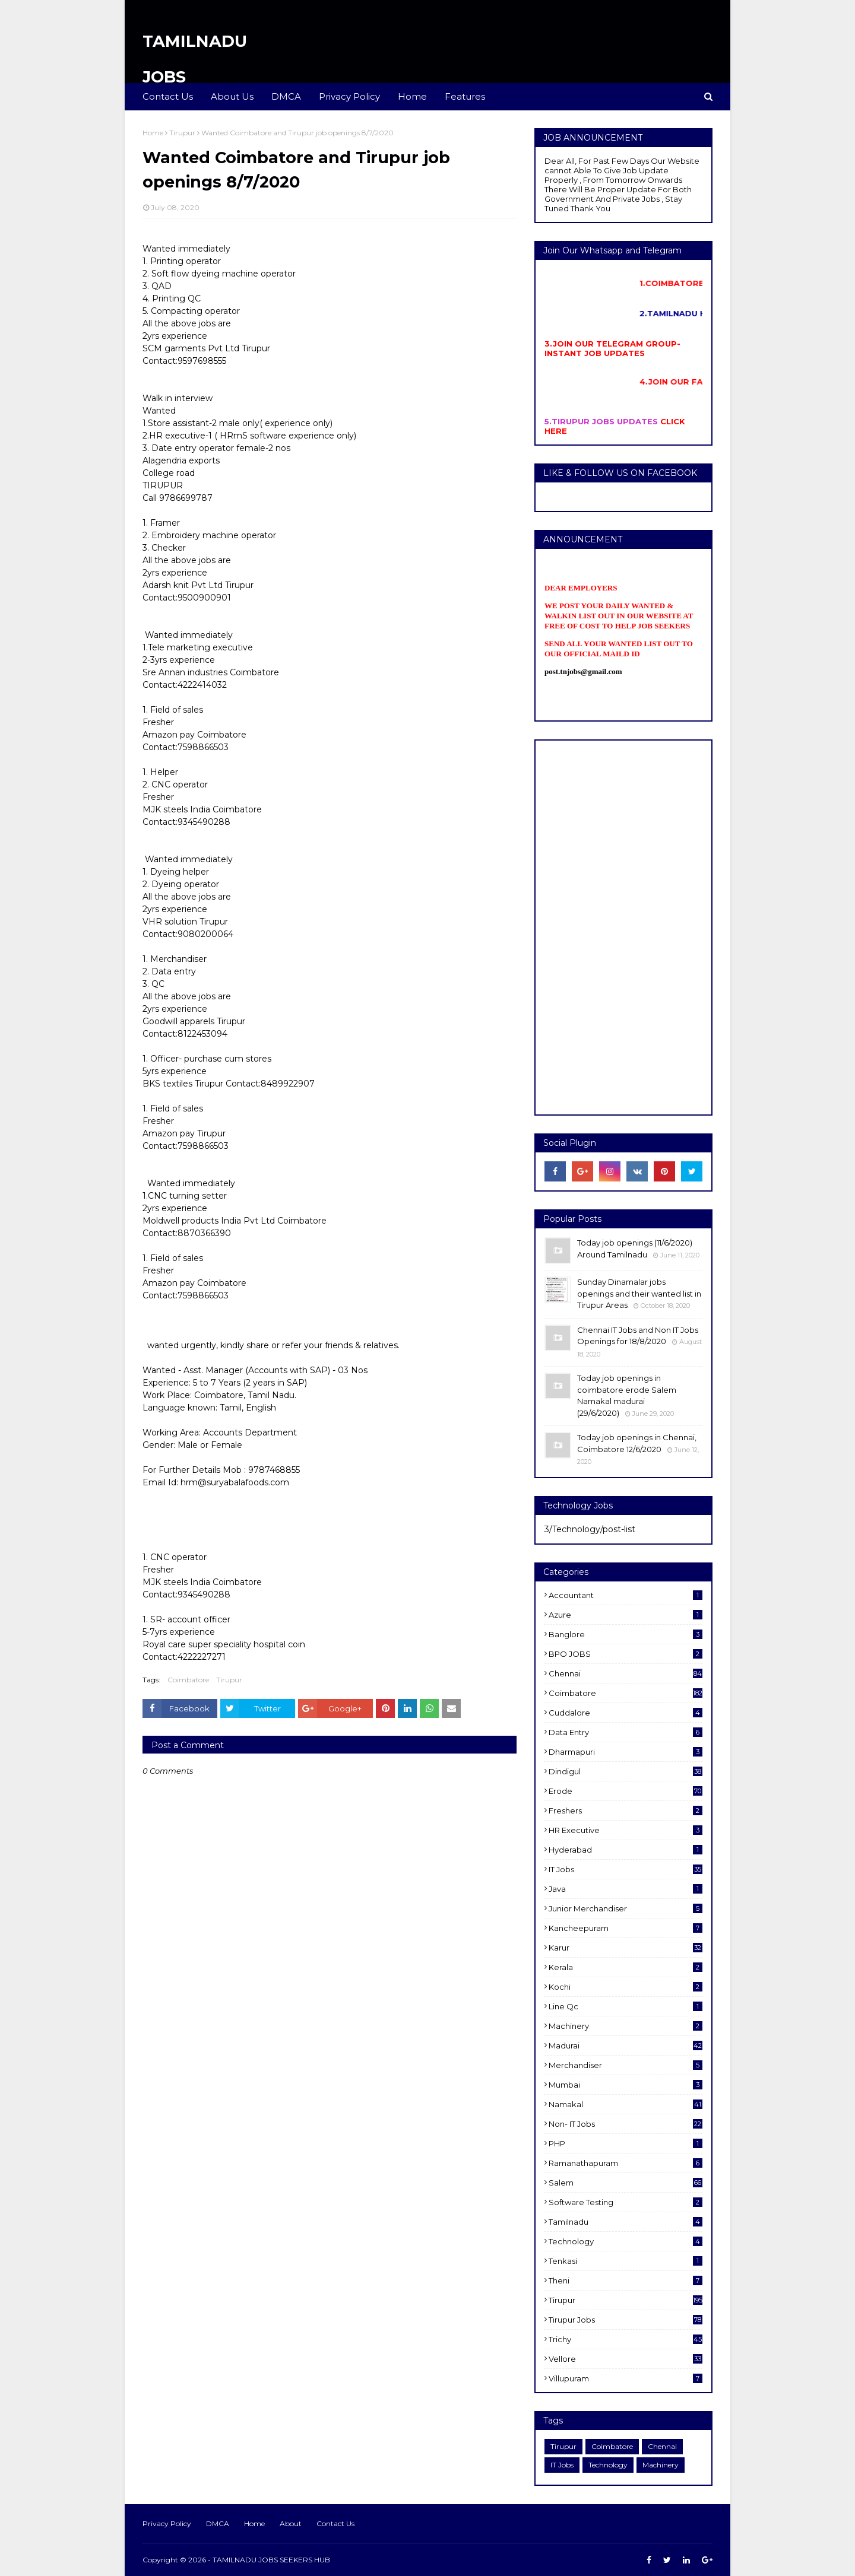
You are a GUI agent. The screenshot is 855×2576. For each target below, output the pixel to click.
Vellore (625, 2359)
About (291, 2523)
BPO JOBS (625, 1654)
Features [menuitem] (465, 96)
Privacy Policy (166, 2523)
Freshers (625, 1810)
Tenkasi (625, 2261)
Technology (625, 2241)
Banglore (625, 1634)
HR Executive (625, 1830)
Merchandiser (625, 2065)
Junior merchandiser (625, 1908)
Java (625, 1889)
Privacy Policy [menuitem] (349, 96)
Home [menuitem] (412, 96)
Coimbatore (188, 1679)
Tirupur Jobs (625, 2319)
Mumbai (625, 2084)
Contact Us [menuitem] (167, 96)
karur (625, 1947)
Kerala (625, 1967)
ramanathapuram (625, 2163)
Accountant (625, 1595)
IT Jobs (625, 1869)
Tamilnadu (625, 2221)
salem (625, 2182)
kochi (625, 1986)
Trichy (625, 2339)
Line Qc (625, 2006)
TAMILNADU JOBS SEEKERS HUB (271, 2559)
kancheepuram (625, 1928)
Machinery (625, 2026)
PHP (625, 2143)
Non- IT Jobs (625, 2124)
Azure (625, 1614)
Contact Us (335, 2523)
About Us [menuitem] (232, 96)
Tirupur (182, 132)
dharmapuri (625, 1751)
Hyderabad (625, 1849)
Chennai (625, 1673)
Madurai (625, 2045)
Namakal (625, 2104)
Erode (625, 1791)
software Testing (625, 2202)
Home (152, 132)
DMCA (217, 2523)
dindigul (625, 1771)
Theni (625, 2280)
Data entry (625, 1732)
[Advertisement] (623, 927)
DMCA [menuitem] (286, 96)
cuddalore (625, 1712)
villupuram (625, 2378)
